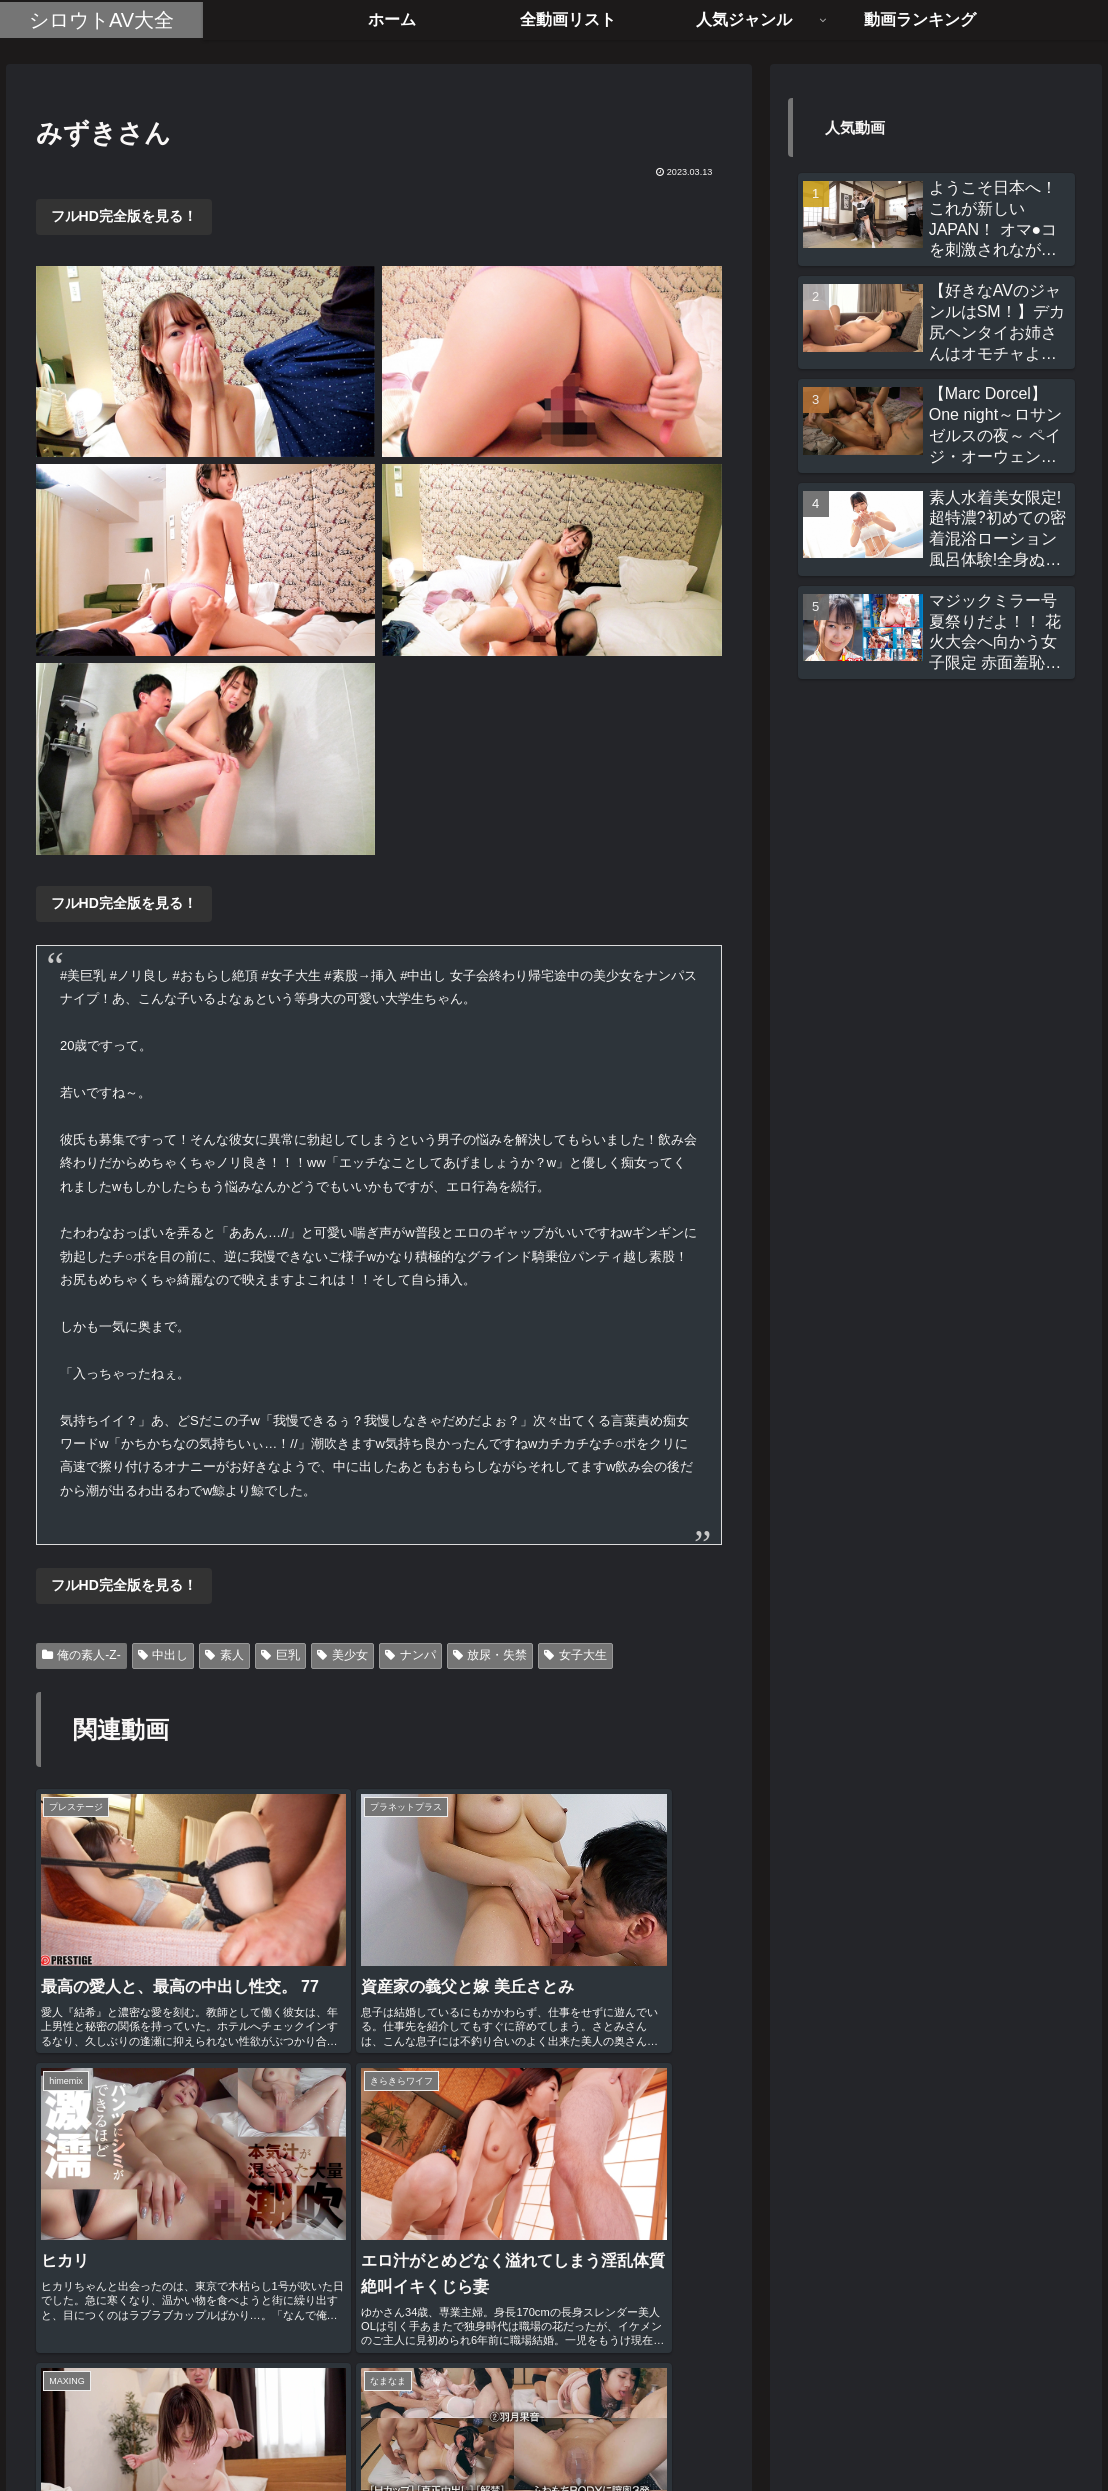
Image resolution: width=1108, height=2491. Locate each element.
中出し (163, 1655)
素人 (224, 1655)
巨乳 (280, 1655)
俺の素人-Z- (81, 1655)
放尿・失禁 (490, 1655)
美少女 (342, 1655)
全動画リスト (533, 2428)
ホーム (449, 2428)
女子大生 (575, 1655)
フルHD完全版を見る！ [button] (124, 216)
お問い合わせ (638, 2428)
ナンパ (410, 1655)
